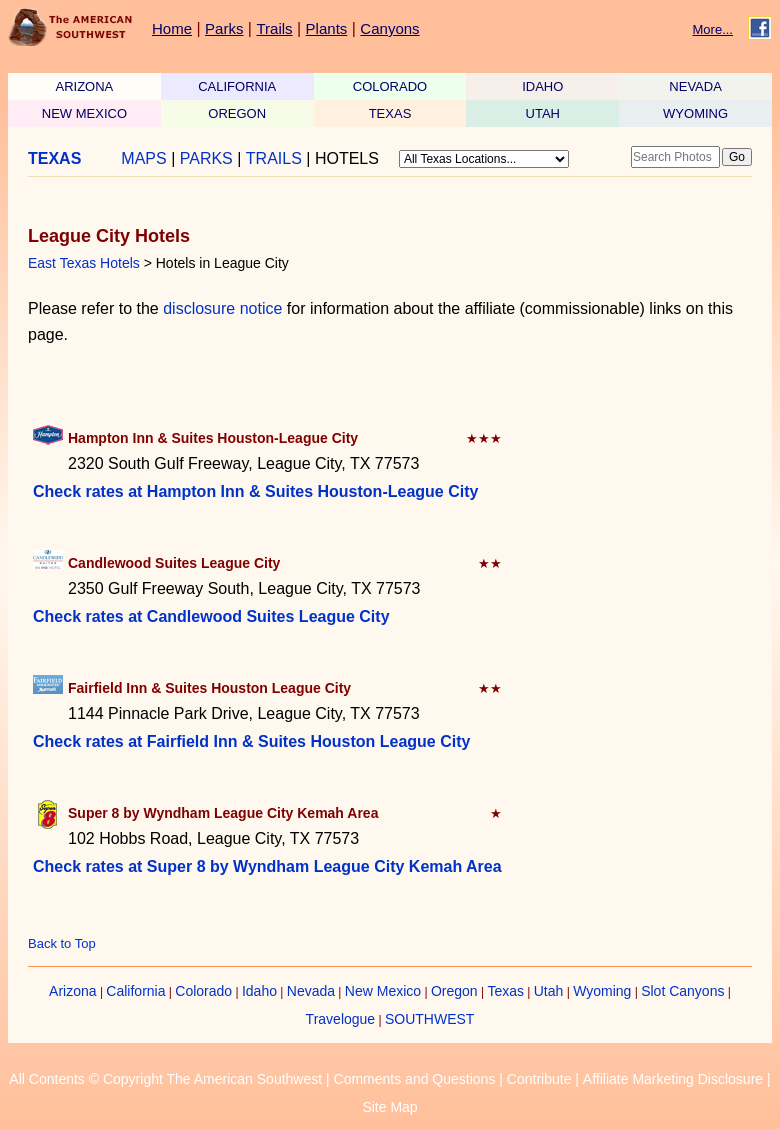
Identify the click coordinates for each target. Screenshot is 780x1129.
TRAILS (274, 158)
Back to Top (62, 943)
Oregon (454, 991)
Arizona (72, 991)
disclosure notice (222, 308)
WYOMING (695, 113)
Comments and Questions (415, 1079)
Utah (549, 991)
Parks (224, 28)
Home (172, 28)
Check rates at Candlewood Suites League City (211, 616)
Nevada (311, 991)
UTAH (543, 113)
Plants (327, 28)
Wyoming (602, 991)
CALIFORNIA (237, 86)
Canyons (389, 28)
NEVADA (695, 86)
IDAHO (542, 86)
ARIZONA (85, 86)
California (135, 991)
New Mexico (383, 991)
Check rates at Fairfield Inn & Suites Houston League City (251, 741)
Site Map (389, 1107)
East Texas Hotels (84, 263)
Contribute (539, 1079)
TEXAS (390, 113)
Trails (274, 28)
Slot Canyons (682, 991)
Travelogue (341, 1019)
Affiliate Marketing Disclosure (673, 1079)
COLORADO (390, 86)
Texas (505, 991)
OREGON (237, 113)
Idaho (259, 991)
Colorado (203, 991)
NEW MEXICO (84, 113)
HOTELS (347, 158)
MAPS (143, 158)
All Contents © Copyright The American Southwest (165, 1079)
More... (713, 29)
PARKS (206, 158)
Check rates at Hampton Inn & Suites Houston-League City (255, 491)
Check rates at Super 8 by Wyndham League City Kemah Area (267, 866)
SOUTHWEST (429, 1019)
